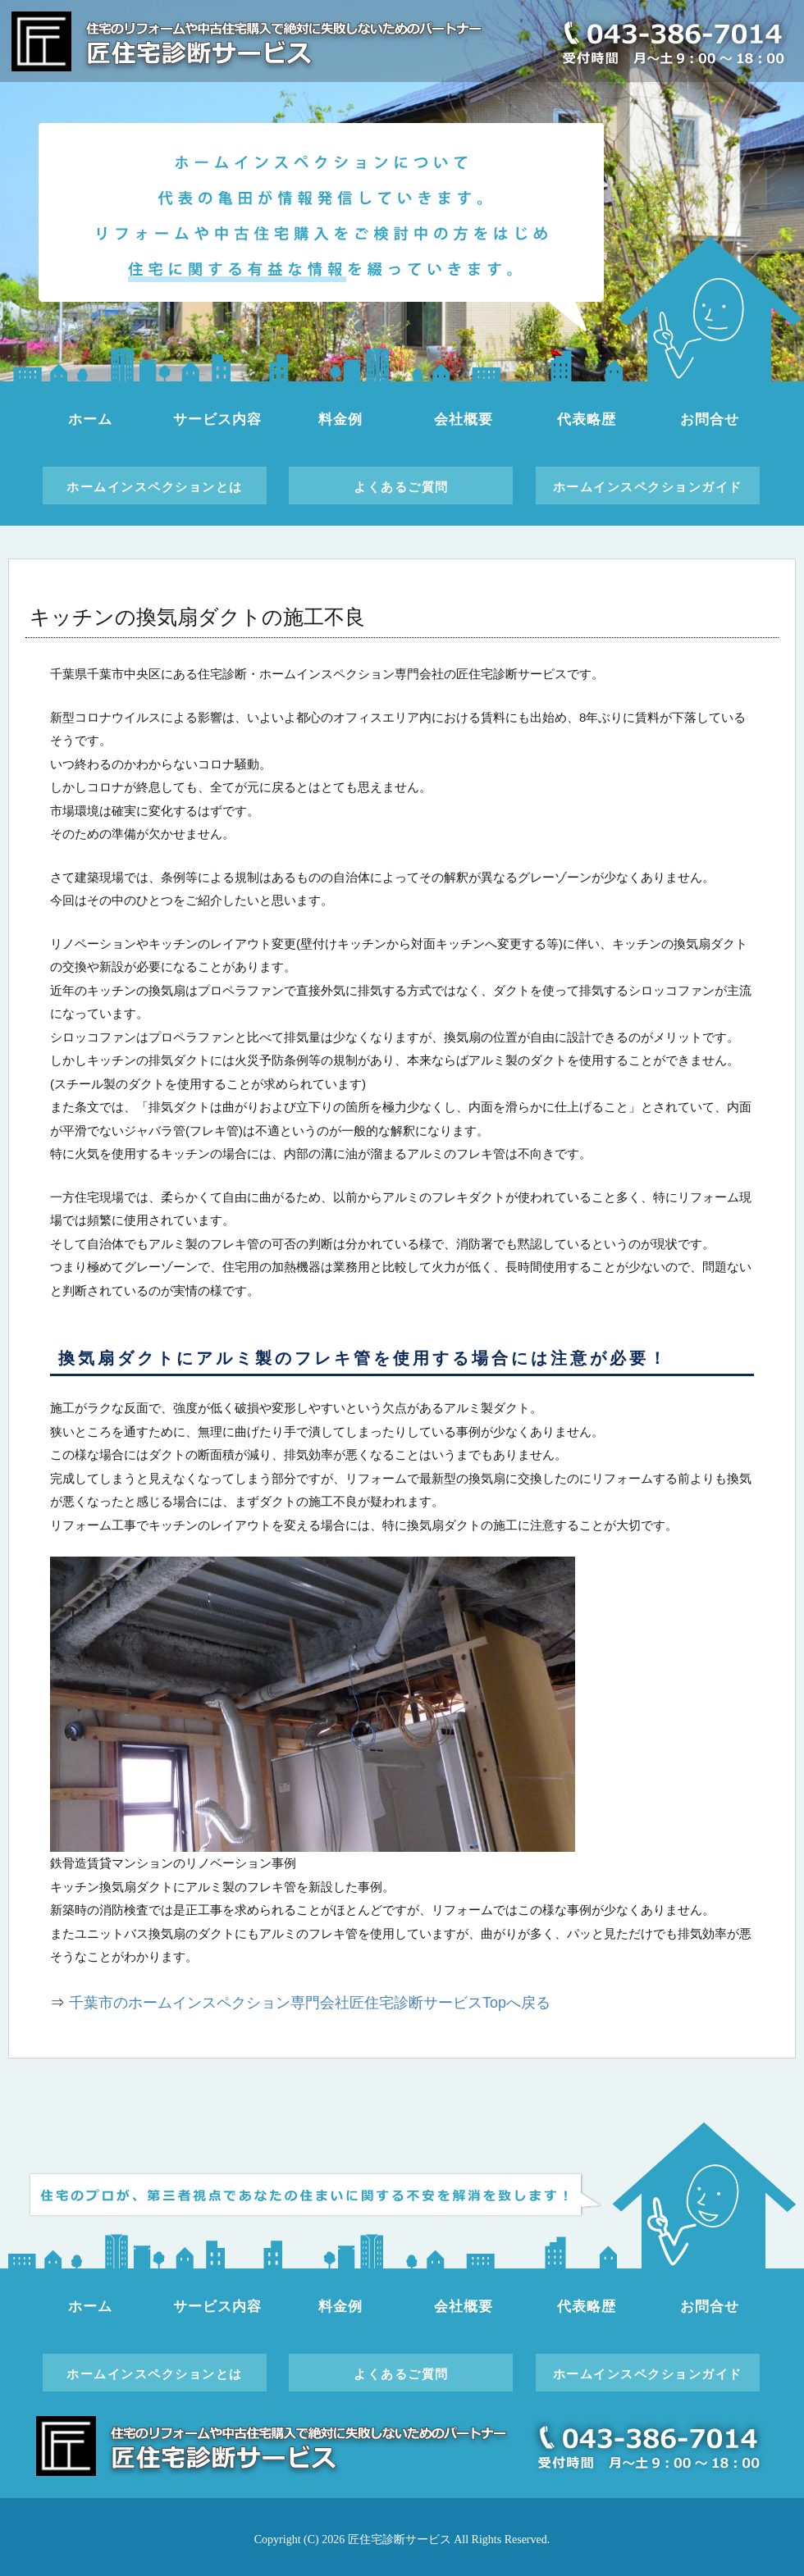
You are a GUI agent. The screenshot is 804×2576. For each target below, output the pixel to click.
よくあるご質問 (401, 487)
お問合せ (709, 419)
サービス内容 (217, 419)
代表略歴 (586, 419)
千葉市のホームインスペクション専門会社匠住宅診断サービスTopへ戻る (309, 2003)
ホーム (90, 419)
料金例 (340, 419)
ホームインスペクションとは (154, 487)
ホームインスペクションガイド (647, 487)
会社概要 (463, 419)
